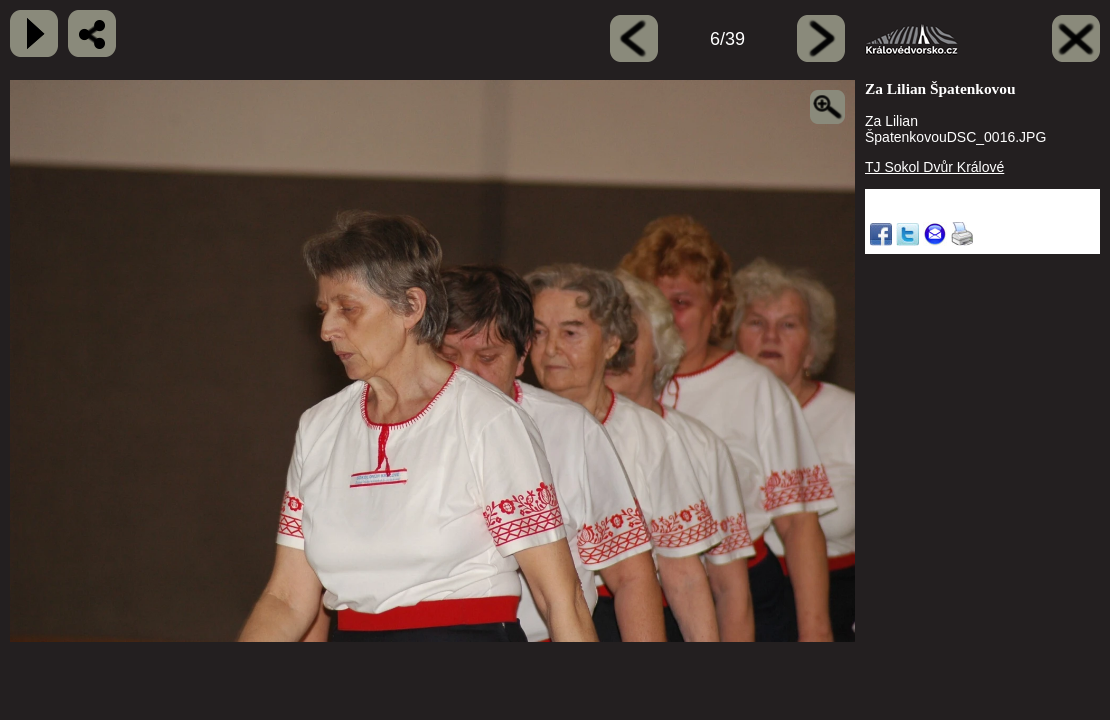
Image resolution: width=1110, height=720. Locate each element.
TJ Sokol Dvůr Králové (934, 167)
